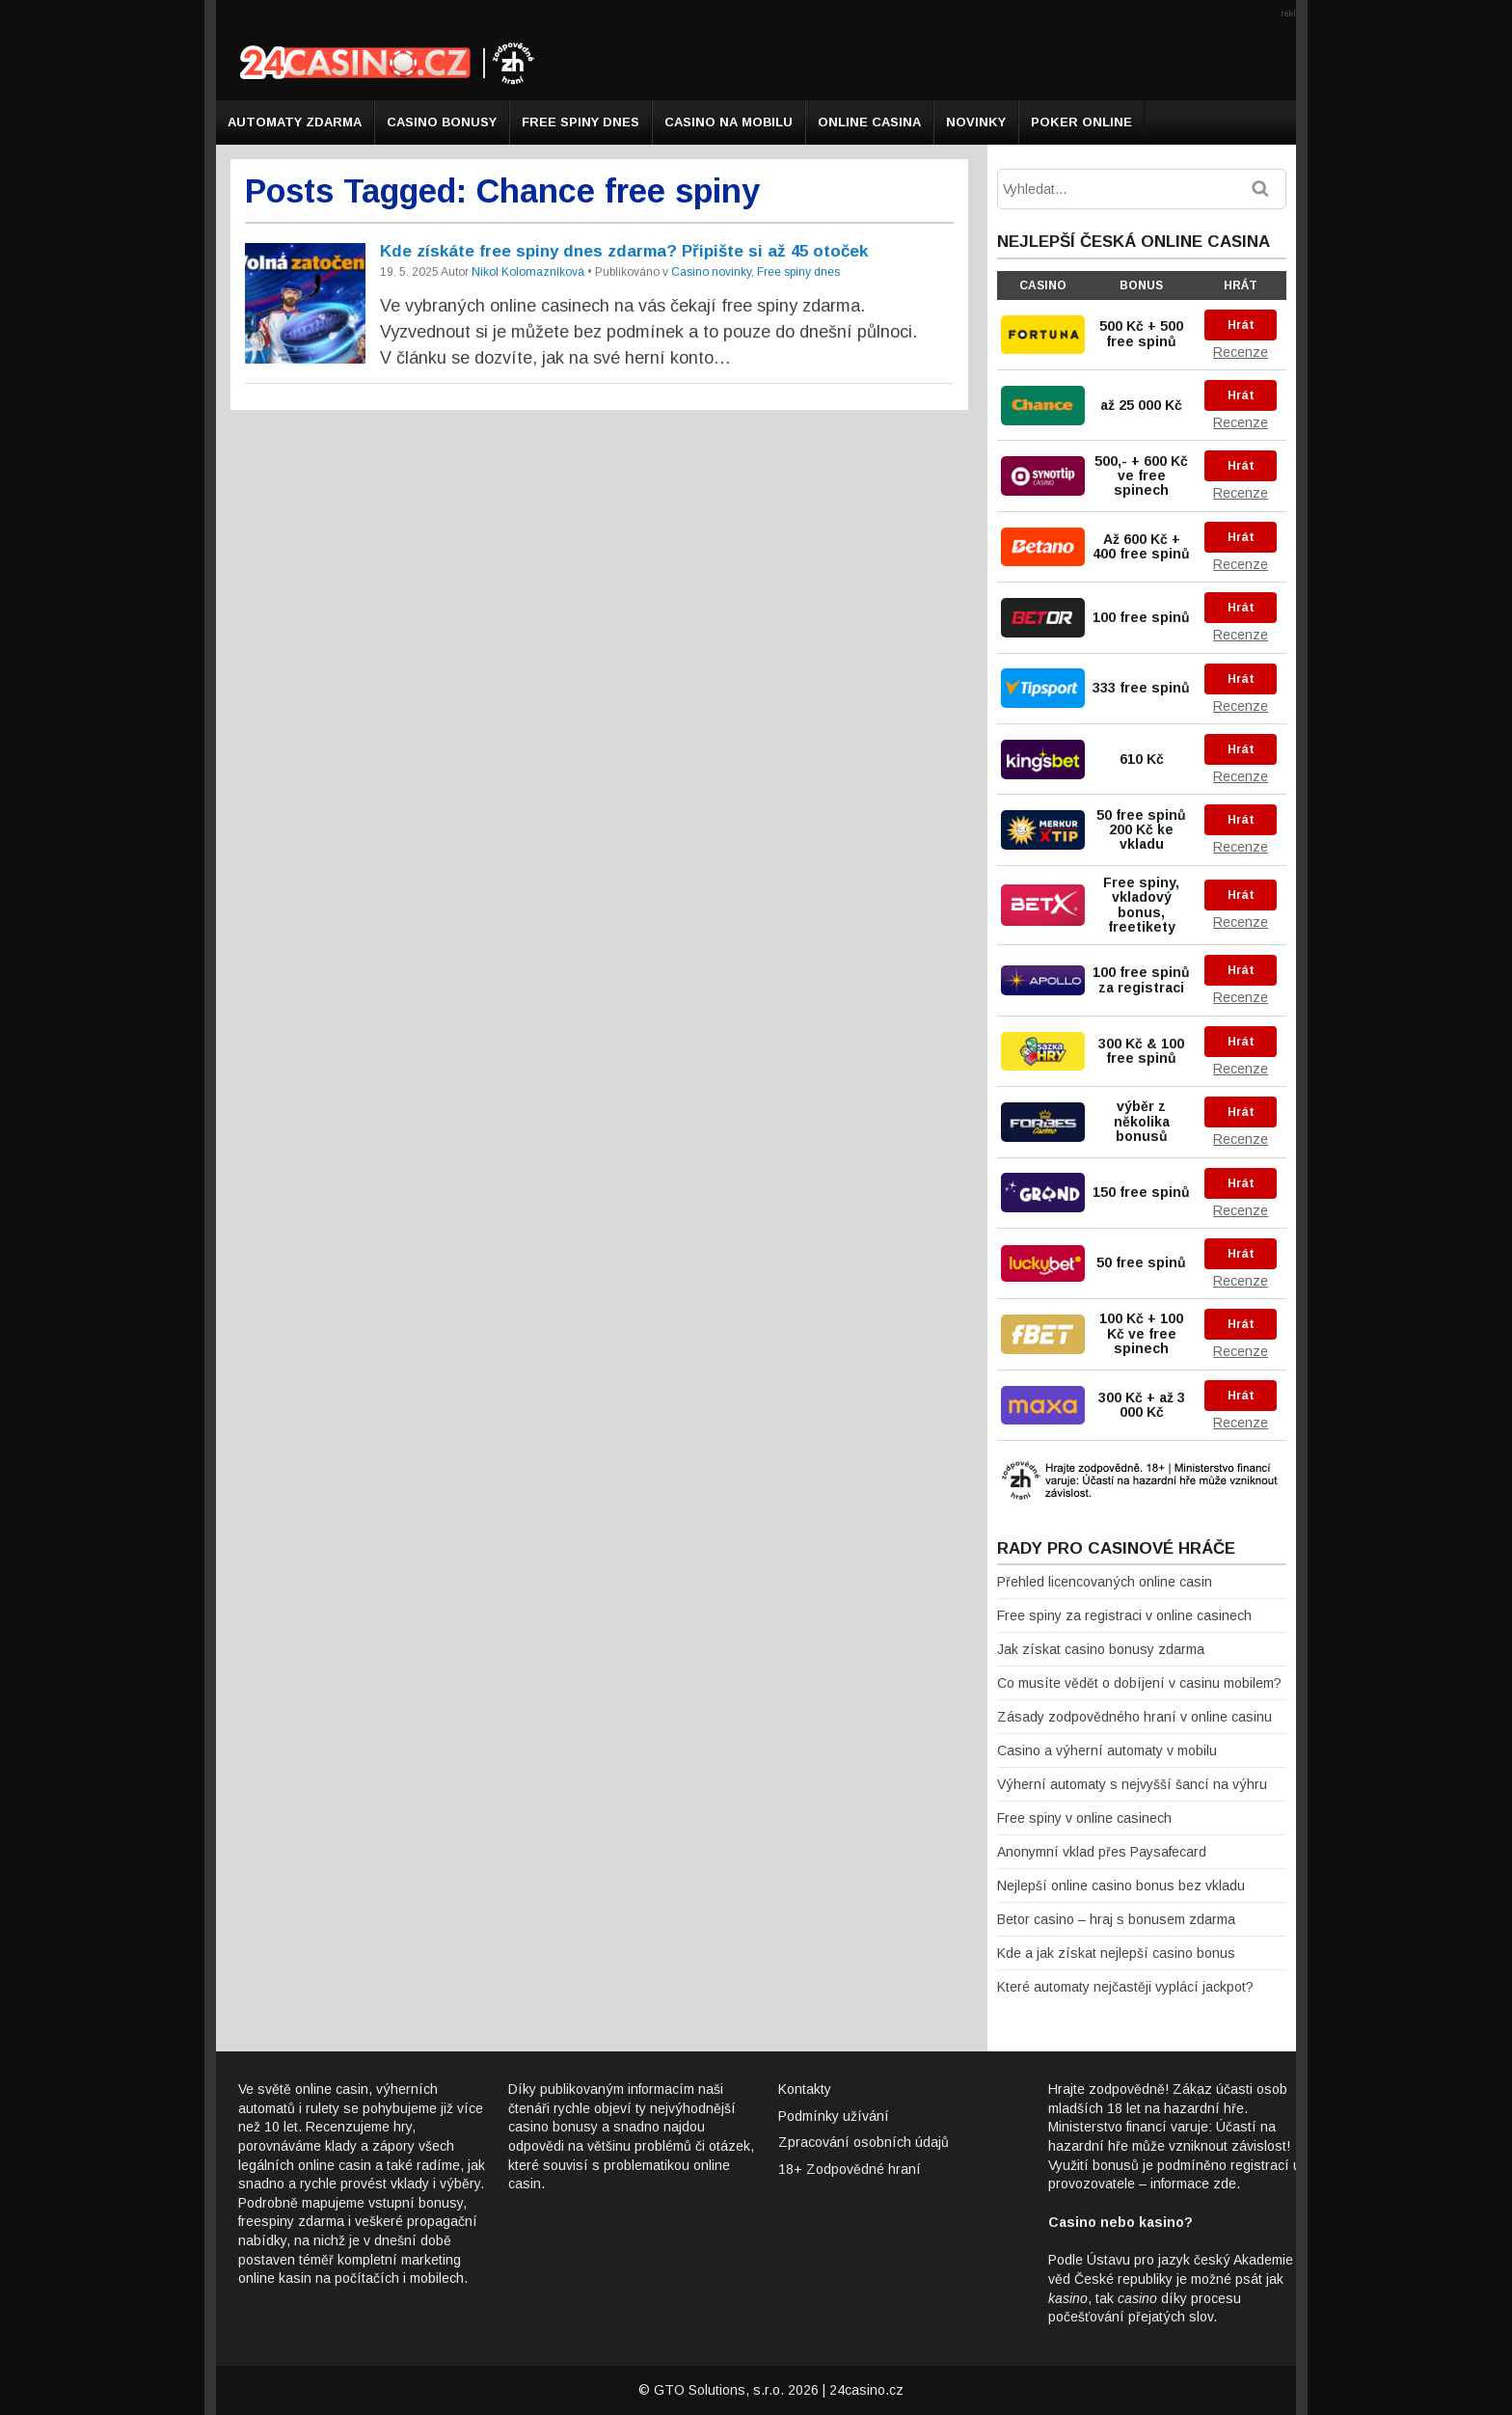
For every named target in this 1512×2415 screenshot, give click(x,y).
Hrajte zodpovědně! (1108, 2089)
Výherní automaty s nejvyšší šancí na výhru (1132, 1784)
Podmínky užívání (833, 2116)
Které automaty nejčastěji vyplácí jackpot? (1125, 1986)
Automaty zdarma (295, 122)
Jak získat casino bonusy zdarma (1100, 1649)
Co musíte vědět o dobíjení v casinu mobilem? (1139, 1683)
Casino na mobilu (728, 122)
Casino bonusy (442, 122)
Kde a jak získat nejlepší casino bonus (1116, 1953)
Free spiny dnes (580, 122)
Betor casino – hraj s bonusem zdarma (1116, 1919)
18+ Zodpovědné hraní (849, 2169)
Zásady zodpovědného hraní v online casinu (1134, 1716)
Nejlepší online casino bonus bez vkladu (1121, 1885)
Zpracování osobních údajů (863, 2142)
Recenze (1240, 352)
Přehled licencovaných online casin (1104, 1581)
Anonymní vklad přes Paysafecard (1101, 1851)
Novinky (976, 122)
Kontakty (804, 2089)
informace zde (1193, 2183)
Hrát (1241, 325)
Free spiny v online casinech (1084, 1818)
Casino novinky (711, 272)
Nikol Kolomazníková (528, 272)
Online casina (869, 122)
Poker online (1081, 122)
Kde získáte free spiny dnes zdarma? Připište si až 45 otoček (624, 251)
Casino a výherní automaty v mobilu (1107, 1750)
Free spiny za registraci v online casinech (1124, 1615)
